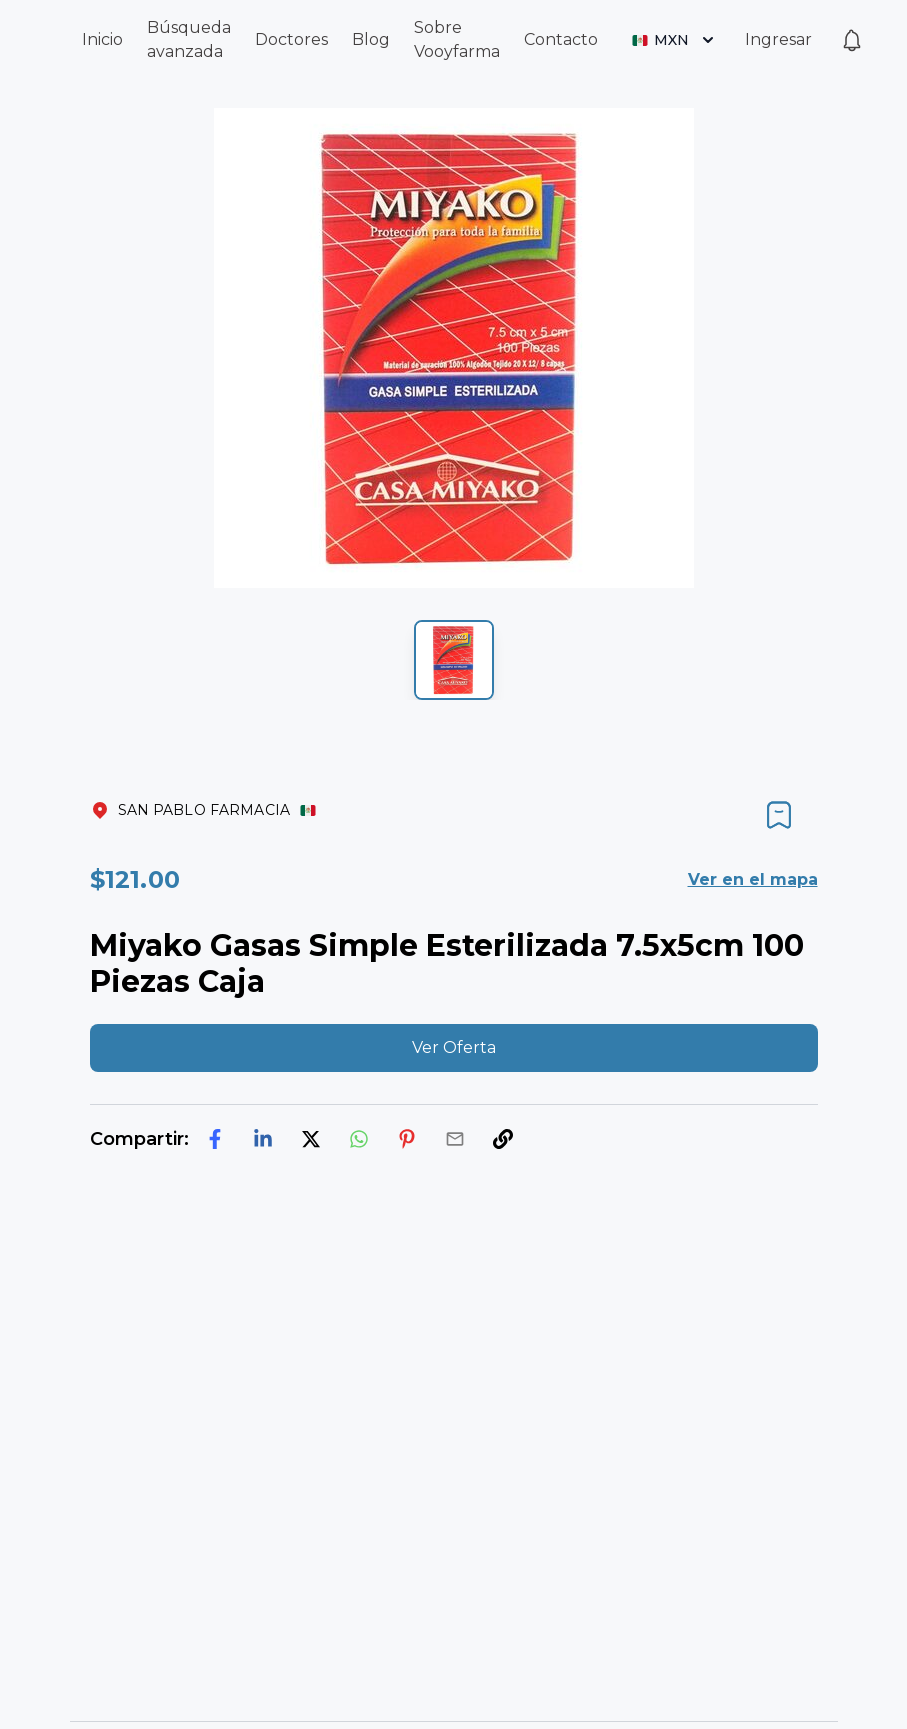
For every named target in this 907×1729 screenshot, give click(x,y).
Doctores (291, 39)
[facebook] (215, 1139)
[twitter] (311, 1139)
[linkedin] (263, 1139)
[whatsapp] (359, 1139)
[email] (455, 1139)
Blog (371, 39)
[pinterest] (407, 1139)
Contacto (561, 39)
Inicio (102, 39)
